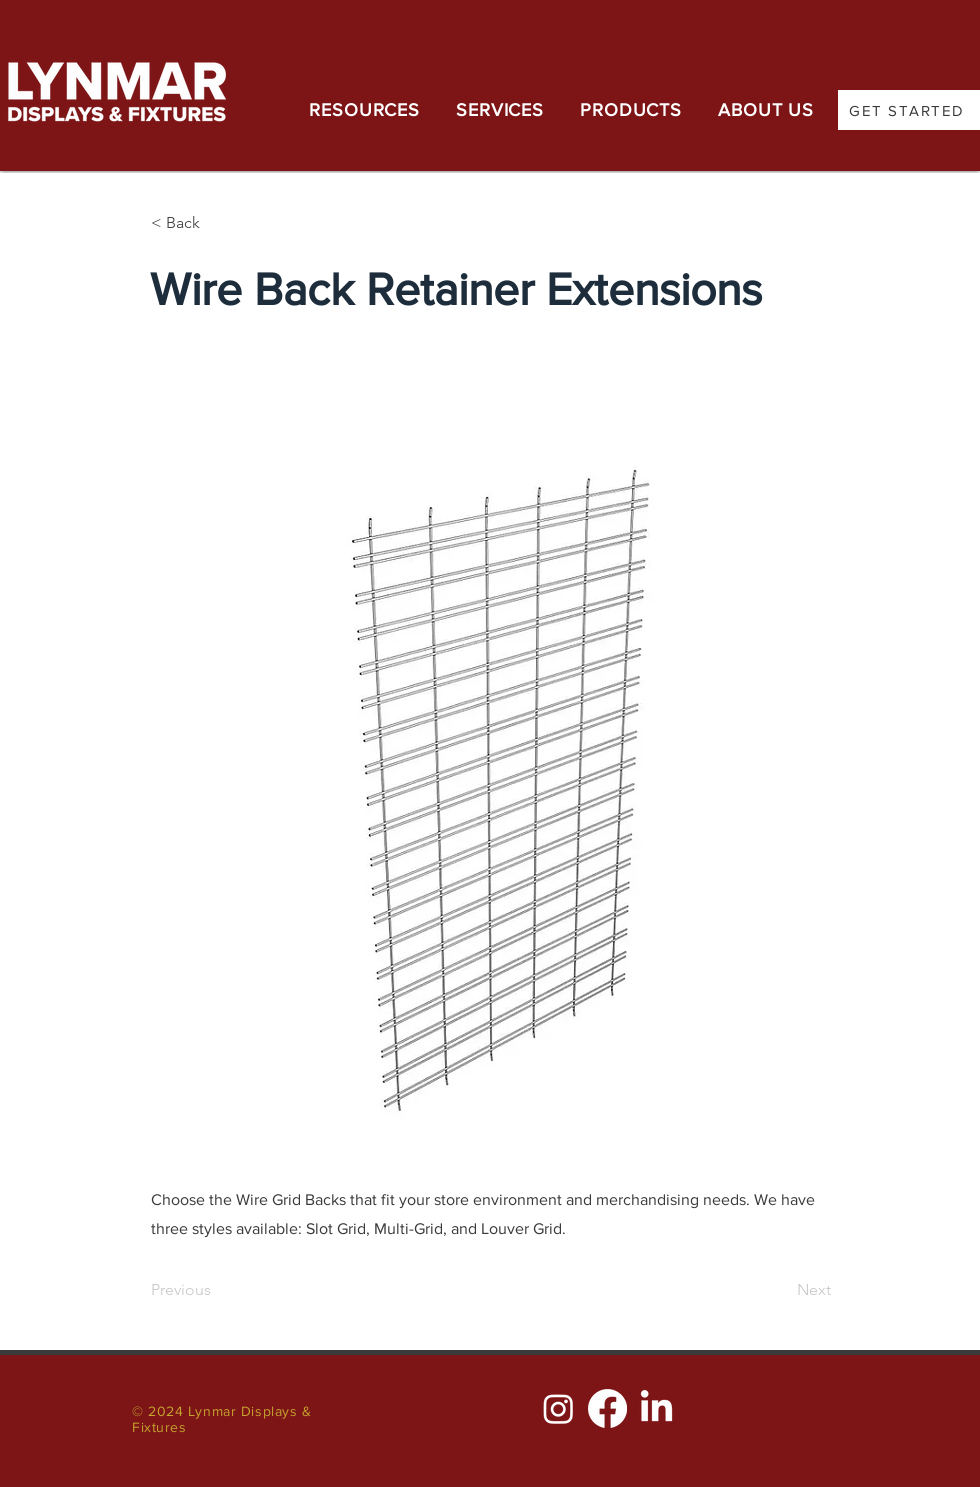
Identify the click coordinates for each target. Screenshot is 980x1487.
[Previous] (217, 1290)
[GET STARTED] (909, 110)
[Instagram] (558, 1408)
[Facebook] (607, 1408)
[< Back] (217, 223)
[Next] (781, 1290)
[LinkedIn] (656, 1408)
